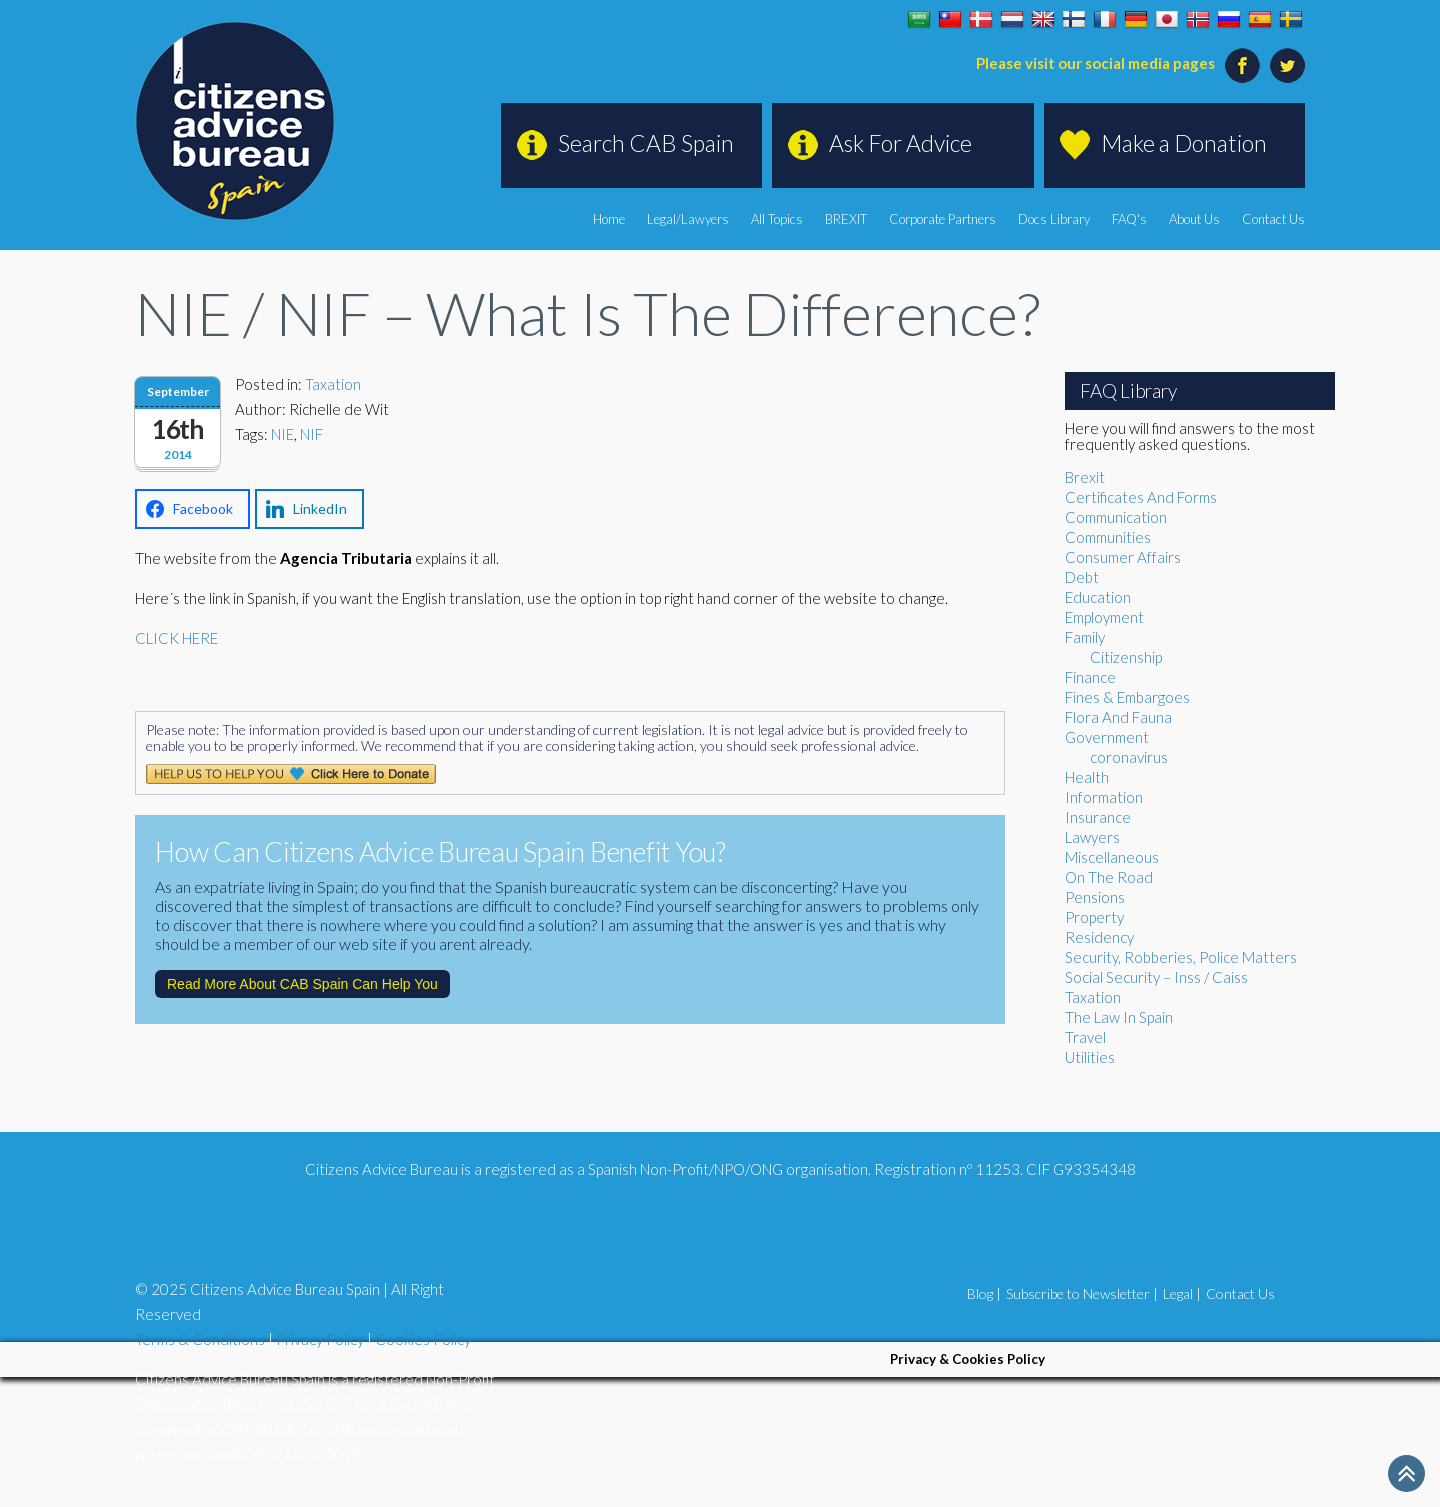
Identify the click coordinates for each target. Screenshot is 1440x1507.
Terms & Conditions (200, 1339)
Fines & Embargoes (1127, 697)
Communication (1116, 517)
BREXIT (846, 219)
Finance (1090, 677)
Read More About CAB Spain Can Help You (302, 984)
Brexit (1085, 477)
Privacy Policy (320, 1339)
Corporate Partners (942, 219)
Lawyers (1092, 837)
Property (1094, 917)
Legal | (1182, 1293)
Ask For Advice (900, 143)
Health (1087, 777)
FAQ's (1129, 219)
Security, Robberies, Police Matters (1181, 957)
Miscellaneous (1112, 857)
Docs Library (1054, 219)
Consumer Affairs (1123, 557)
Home (609, 219)
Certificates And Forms (1141, 497)
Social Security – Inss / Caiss (1156, 977)
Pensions (1095, 897)
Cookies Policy (423, 1339)
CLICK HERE (176, 638)
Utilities (1090, 1057)
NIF (311, 434)
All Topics (777, 219)
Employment (1104, 617)
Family (1085, 637)
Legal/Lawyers (688, 219)
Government (1107, 737)
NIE (282, 434)
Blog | (984, 1293)
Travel (1085, 1037)
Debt (1082, 577)
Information (1104, 797)
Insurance (1098, 817)
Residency (1099, 937)
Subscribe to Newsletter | (1082, 1293)
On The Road (1109, 877)
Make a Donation (1184, 143)
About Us (1194, 219)
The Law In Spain (1119, 1017)
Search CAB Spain (646, 143)
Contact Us (1273, 219)
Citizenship (1126, 657)
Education (1098, 597)
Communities (1108, 537)
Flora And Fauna (1118, 717)
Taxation (333, 384)
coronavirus (1129, 757)
